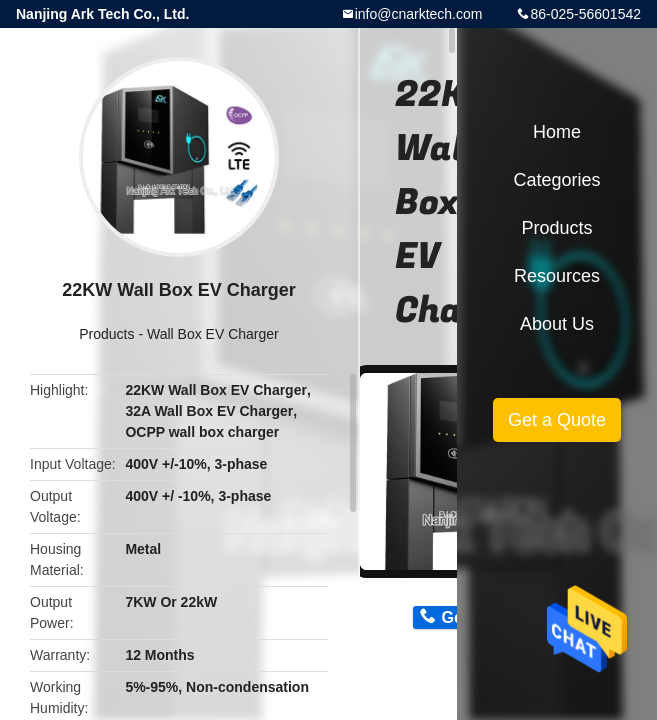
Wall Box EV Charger (213, 334)
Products (106, 334)
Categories (556, 180)
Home (557, 132)
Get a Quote (557, 420)
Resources (557, 276)
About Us (557, 324)
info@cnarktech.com (419, 14)
